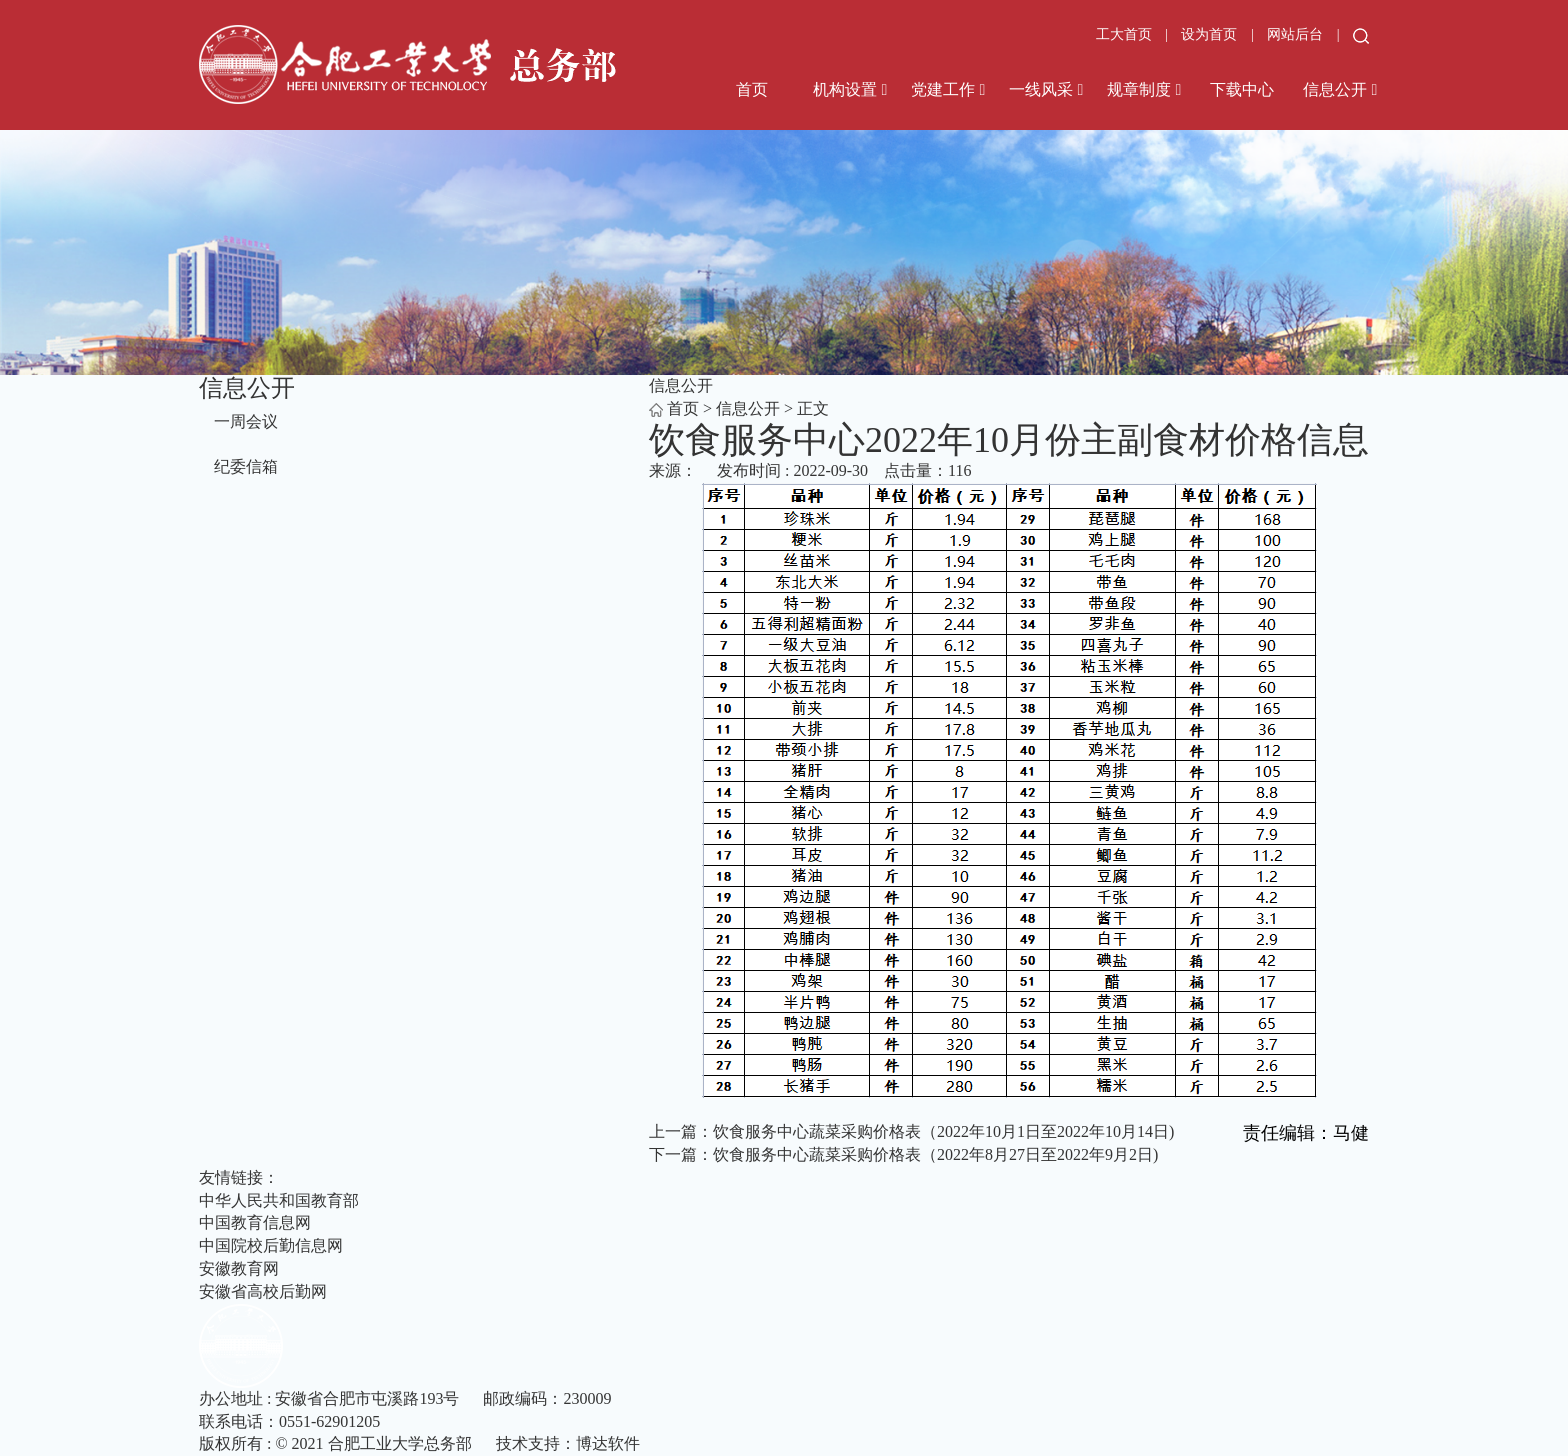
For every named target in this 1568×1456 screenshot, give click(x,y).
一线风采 (1041, 89)
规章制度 (1139, 89)
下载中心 (1242, 89)
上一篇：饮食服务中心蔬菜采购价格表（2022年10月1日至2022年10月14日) (911, 1131)
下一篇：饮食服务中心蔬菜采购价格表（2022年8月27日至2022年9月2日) (903, 1154)
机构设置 (845, 89)
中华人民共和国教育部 (279, 1200)
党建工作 (943, 89)
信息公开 (1335, 89)
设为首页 (1211, 34)
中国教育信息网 (255, 1222)
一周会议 (246, 421)
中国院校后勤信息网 (271, 1245)
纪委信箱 (246, 466)
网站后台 (1297, 34)
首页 (752, 89)
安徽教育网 (239, 1268)
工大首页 (1124, 34)
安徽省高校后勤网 (263, 1291)
